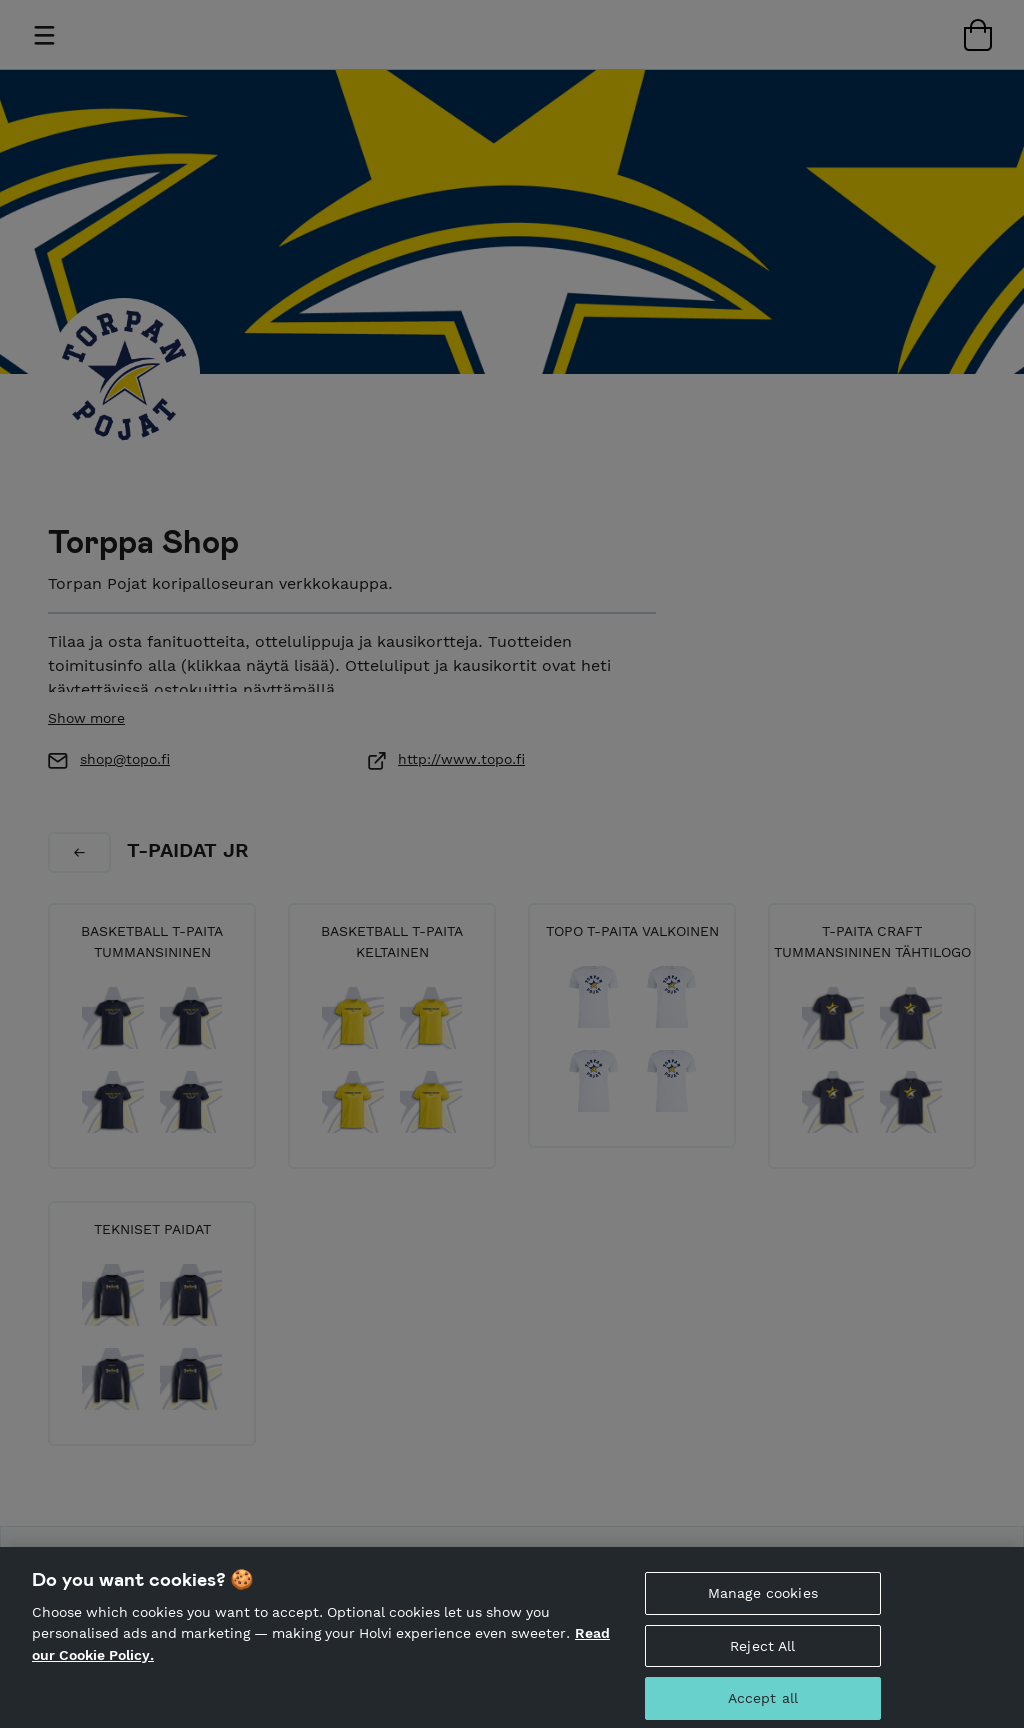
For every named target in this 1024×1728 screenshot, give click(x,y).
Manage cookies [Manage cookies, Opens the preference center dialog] (763, 1603)
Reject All (762, 1656)
